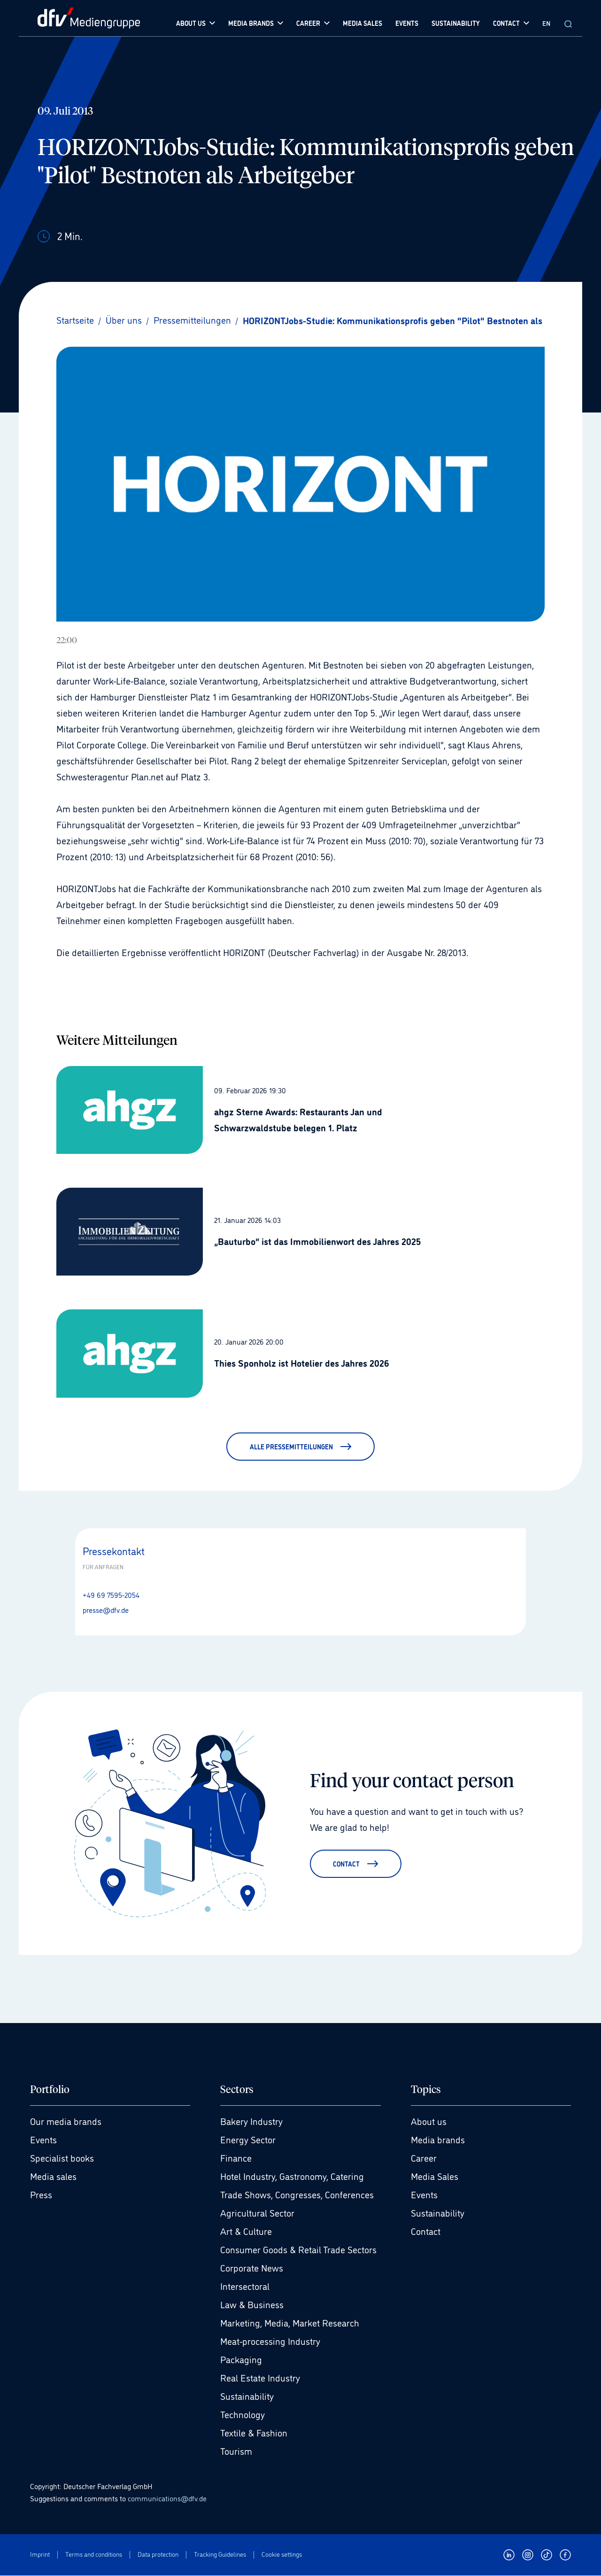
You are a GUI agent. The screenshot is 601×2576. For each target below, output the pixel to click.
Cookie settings (282, 2555)
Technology (242, 2414)
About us (429, 2121)
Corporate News (251, 2268)
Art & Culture (246, 2231)
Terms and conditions (93, 2555)
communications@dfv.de (167, 2498)
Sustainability (247, 2396)
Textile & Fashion (253, 2433)
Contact (425, 2231)
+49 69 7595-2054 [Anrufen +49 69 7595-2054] (111, 1594)
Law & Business (252, 2304)
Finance (236, 2158)
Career (424, 2158)
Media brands (438, 2140)
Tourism (236, 2451)
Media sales (53, 2176)
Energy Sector (248, 2140)
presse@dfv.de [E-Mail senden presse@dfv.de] (106, 1609)
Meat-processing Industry (270, 2341)
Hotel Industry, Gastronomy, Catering (292, 2176)
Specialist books (62, 2158)
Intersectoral (245, 2286)
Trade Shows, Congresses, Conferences (297, 2195)
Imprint (40, 2555)
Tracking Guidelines (220, 2555)
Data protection (158, 2555)
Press (41, 2195)
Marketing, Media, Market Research (289, 2323)
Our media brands (65, 2121)
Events (43, 2140)
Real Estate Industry (260, 2378)
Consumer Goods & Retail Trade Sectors (298, 2250)
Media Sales (434, 2176)
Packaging (241, 2359)
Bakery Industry (251, 2121)
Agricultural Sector (257, 2213)
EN (546, 22)
